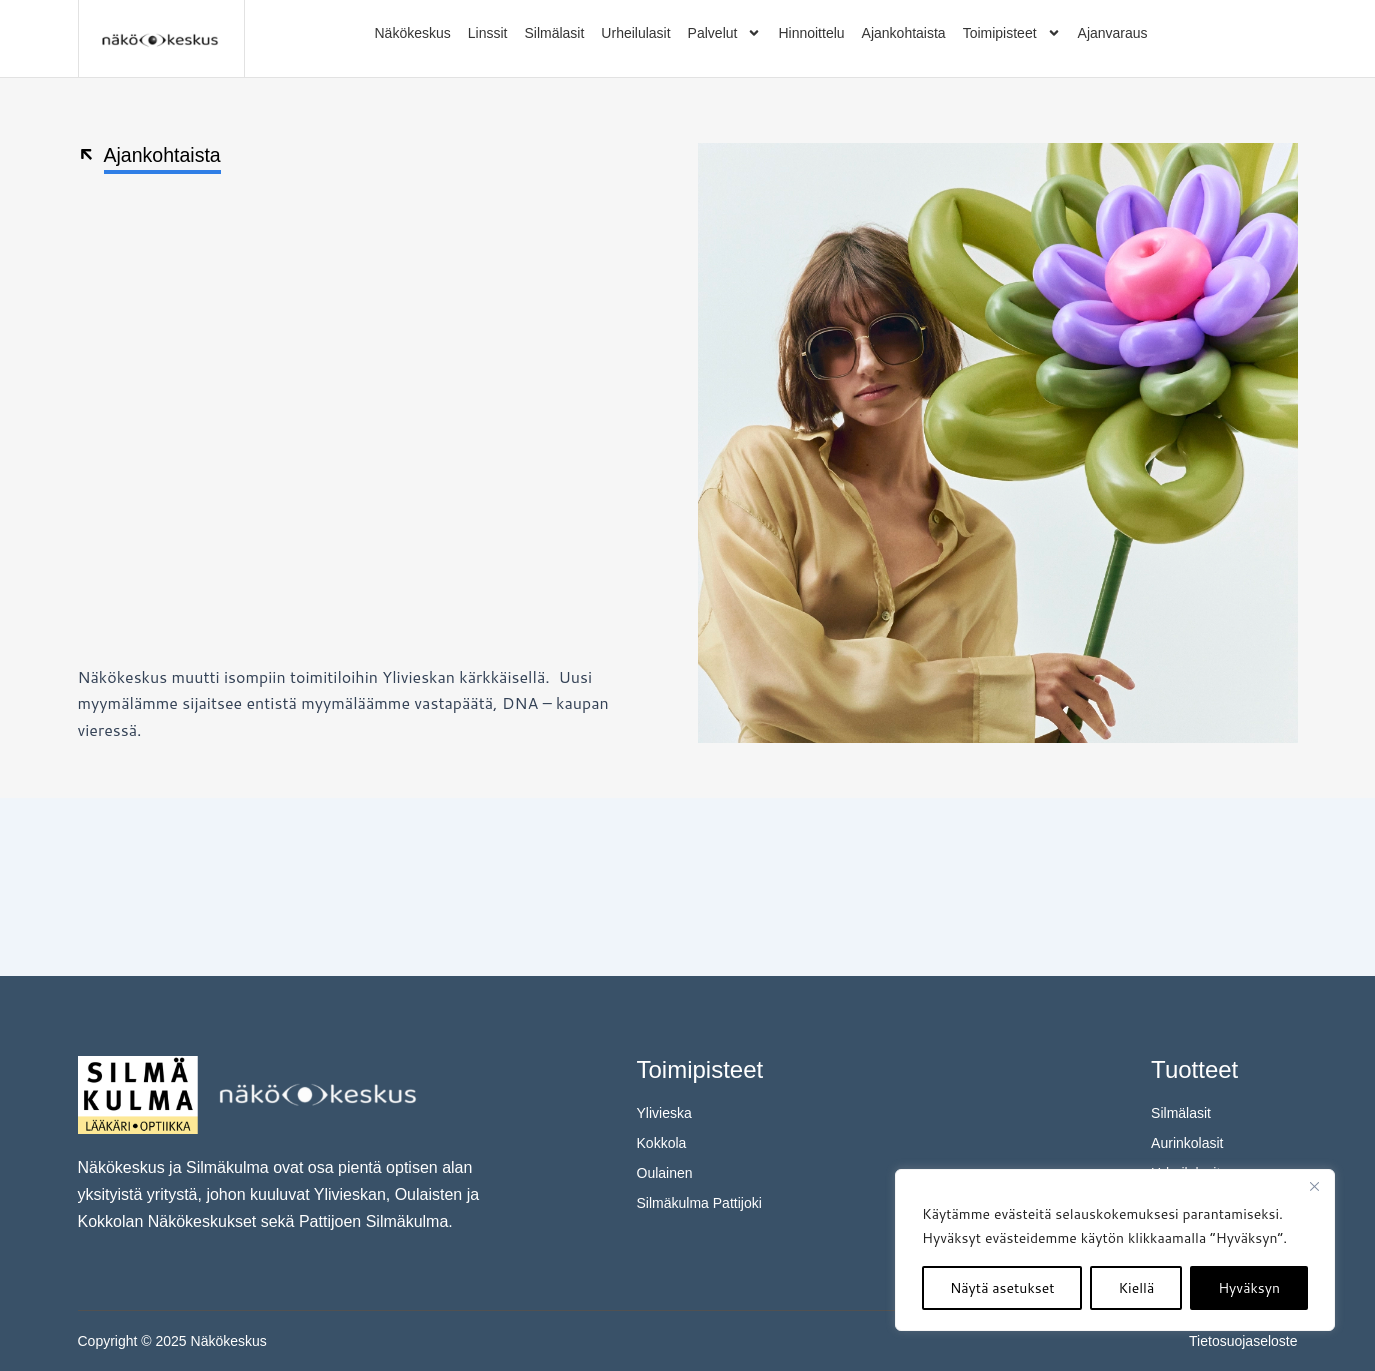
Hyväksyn (1249, 1288)
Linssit (488, 33)
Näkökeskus (413, 33)
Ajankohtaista (904, 33)
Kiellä (1136, 1288)
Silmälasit (554, 33)
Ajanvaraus (1113, 33)
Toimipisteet (1012, 33)
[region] (1115, 1250)
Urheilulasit (635, 33)
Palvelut (725, 33)
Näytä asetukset (1002, 1288)
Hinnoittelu (811, 33)
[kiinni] (1314, 1186)
